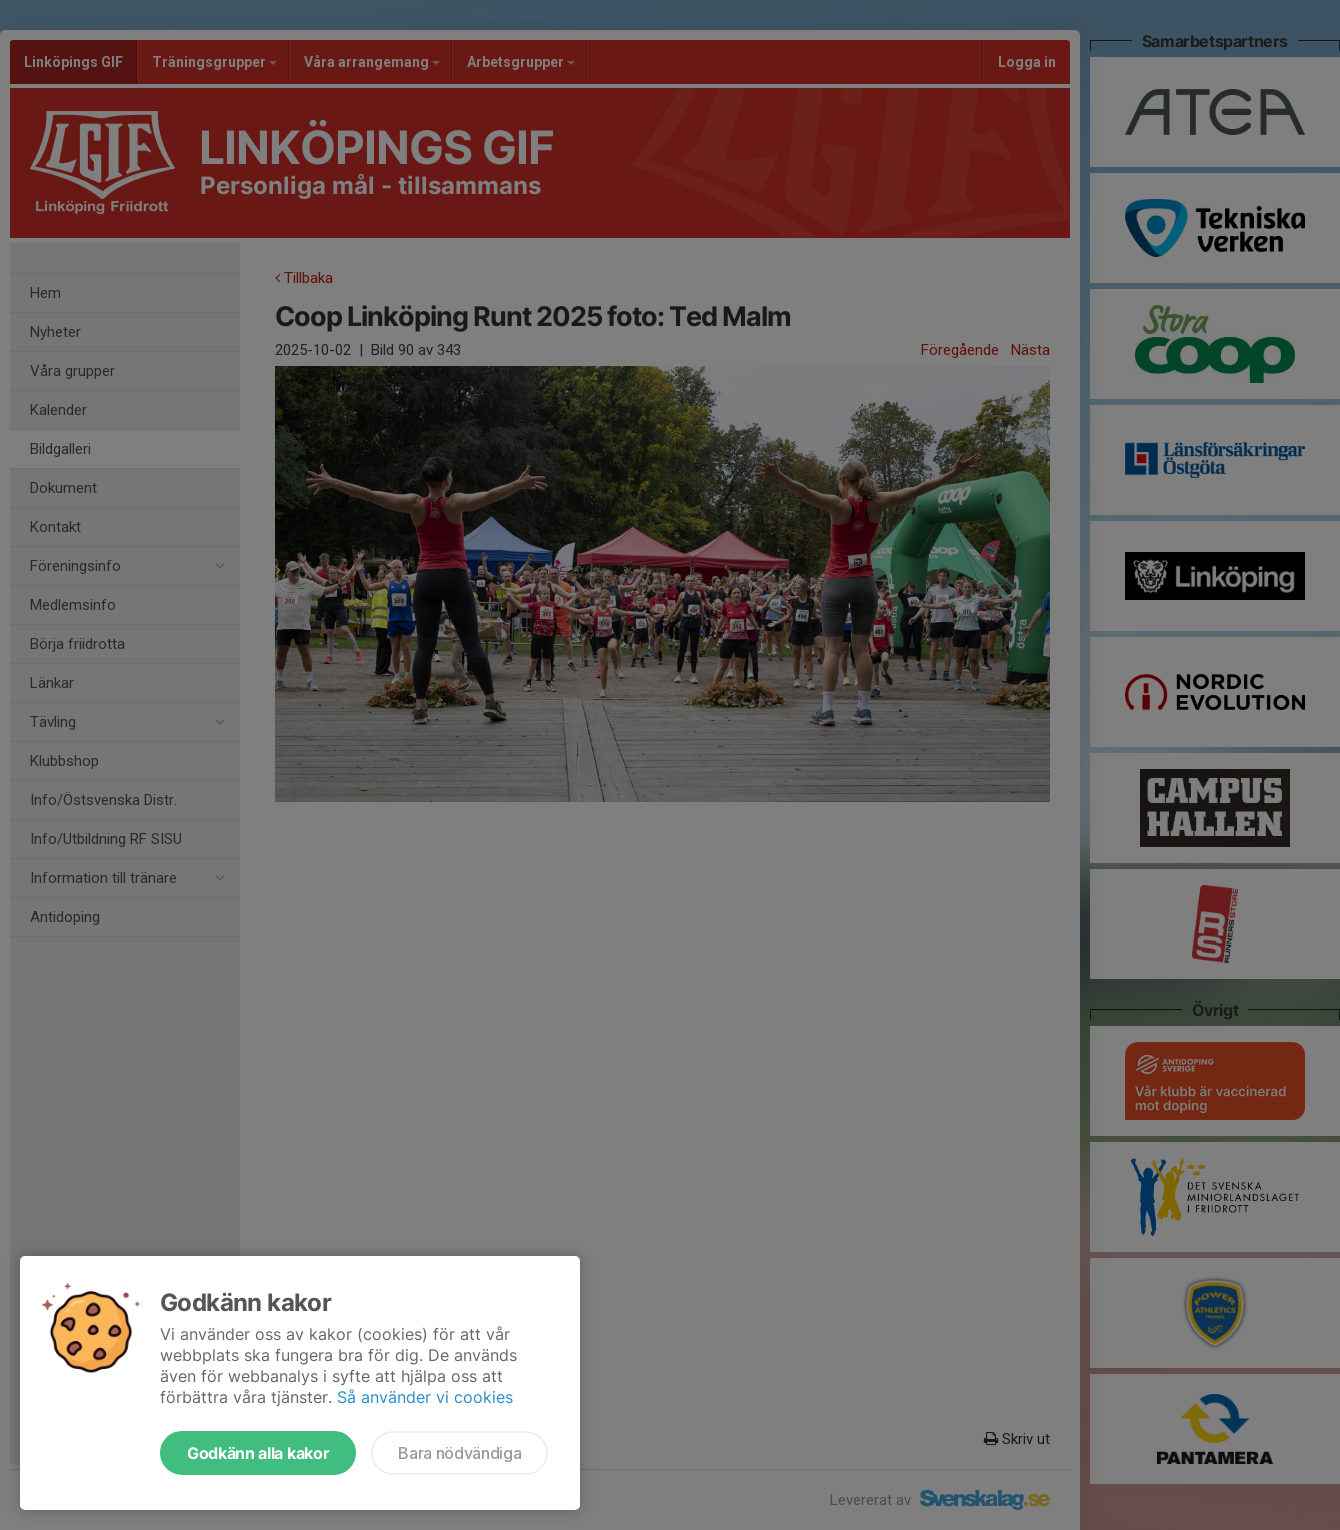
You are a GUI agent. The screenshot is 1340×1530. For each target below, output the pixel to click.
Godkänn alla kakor (258, 1453)
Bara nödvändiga (459, 1453)
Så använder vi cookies (425, 1397)
